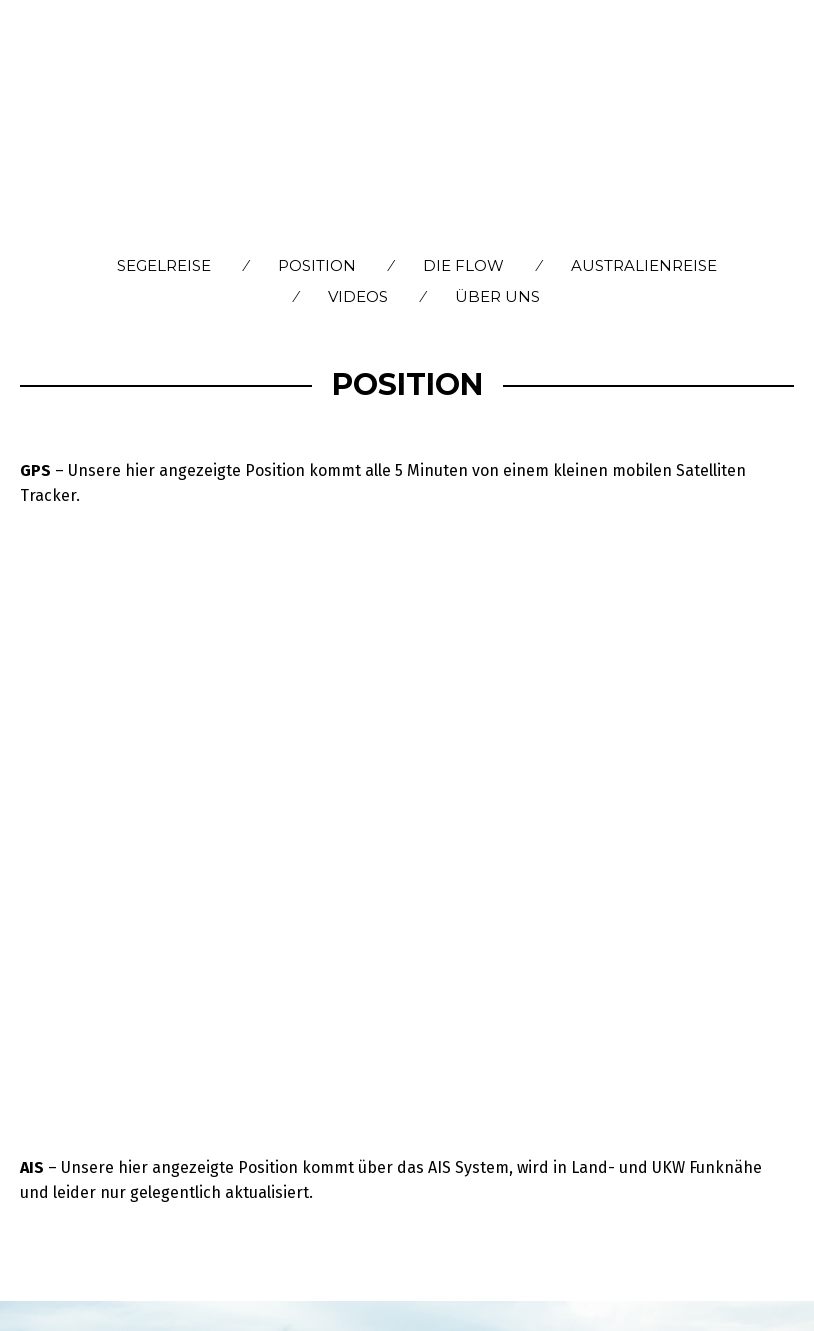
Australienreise (644, 265)
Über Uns (497, 296)
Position (317, 265)
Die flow (463, 265)
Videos (358, 296)
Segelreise (164, 265)
